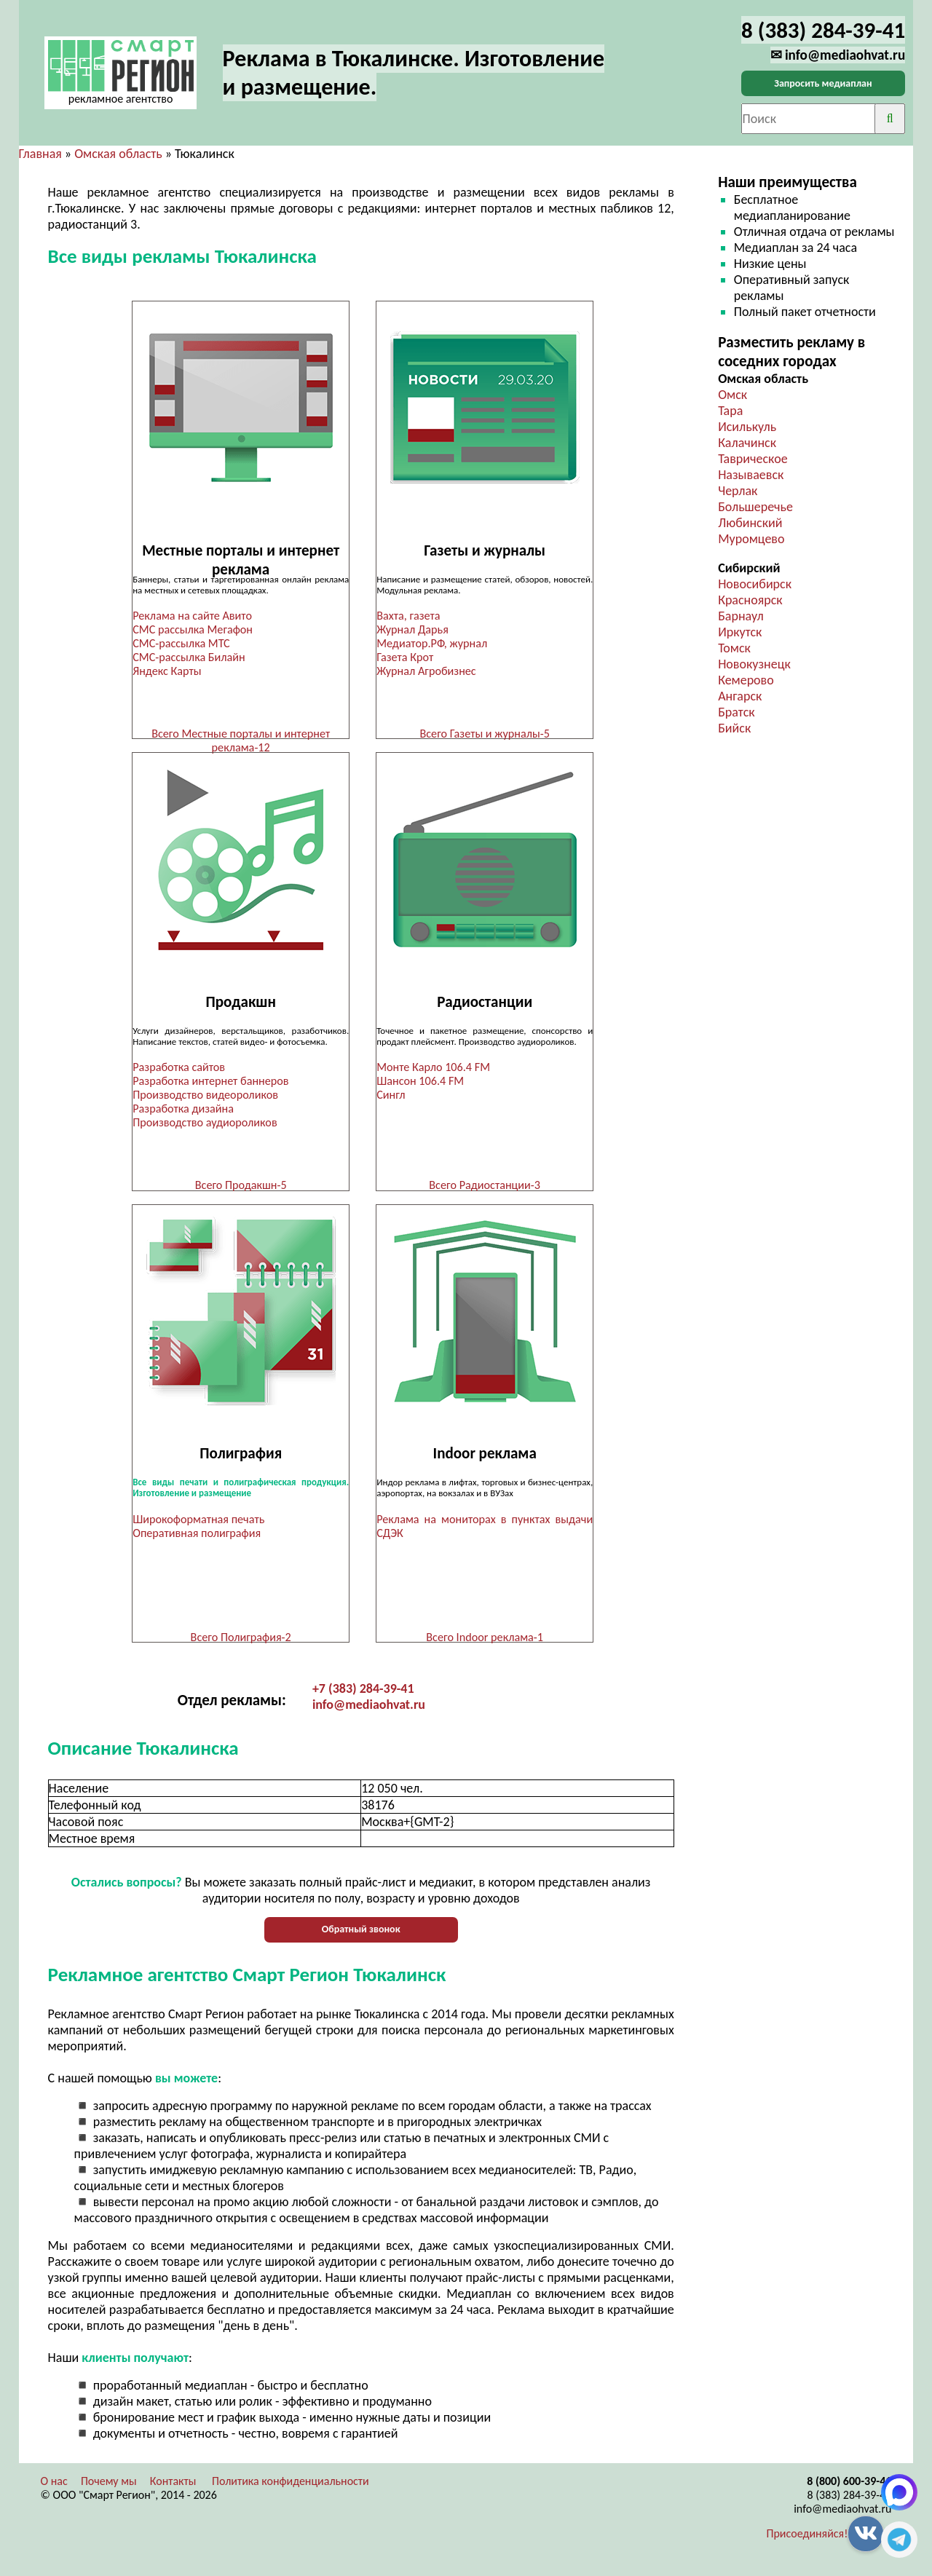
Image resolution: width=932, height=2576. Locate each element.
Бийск (734, 728)
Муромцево (751, 539)
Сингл (390, 1097)
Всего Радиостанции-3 (484, 1187)
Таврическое (752, 459)
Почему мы (109, 2487)
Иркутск (740, 632)
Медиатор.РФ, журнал (431, 643)
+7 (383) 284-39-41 (363, 1694)
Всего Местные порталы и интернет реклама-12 (240, 740)
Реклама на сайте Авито (192, 616)
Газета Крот (404, 657)
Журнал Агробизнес (427, 671)
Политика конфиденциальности (290, 2487)
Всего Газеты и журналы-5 (484, 733)
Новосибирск (754, 584)
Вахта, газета (408, 616)
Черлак (737, 491)
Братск (736, 712)
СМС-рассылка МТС (181, 643)
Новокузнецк (754, 664)
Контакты (173, 2487)
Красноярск (750, 600)
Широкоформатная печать (198, 1523)
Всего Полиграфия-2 (241, 1641)
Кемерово (746, 680)
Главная (40, 154)
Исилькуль (747, 427)
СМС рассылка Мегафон (193, 629)
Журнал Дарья (412, 629)
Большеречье (755, 507)
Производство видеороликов (205, 1097)
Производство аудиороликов (205, 1124)
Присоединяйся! (807, 2539)
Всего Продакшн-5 (241, 1187)
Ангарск (740, 696)
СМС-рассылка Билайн (189, 657)
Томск (734, 648)
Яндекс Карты (167, 671)
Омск (732, 395)
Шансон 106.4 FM (420, 1083)
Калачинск (747, 443)
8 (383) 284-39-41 (849, 2501)
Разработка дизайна (183, 1111)
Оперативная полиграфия (197, 1537)
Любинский (750, 523)
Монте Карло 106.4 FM (433, 1069)
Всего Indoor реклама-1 (484, 1641)
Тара (730, 411)
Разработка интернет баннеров (210, 1083)
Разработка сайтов (179, 1069)
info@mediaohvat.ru (368, 1710)
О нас (54, 2487)
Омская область (118, 154)
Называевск (750, 475)
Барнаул (741, 616)
